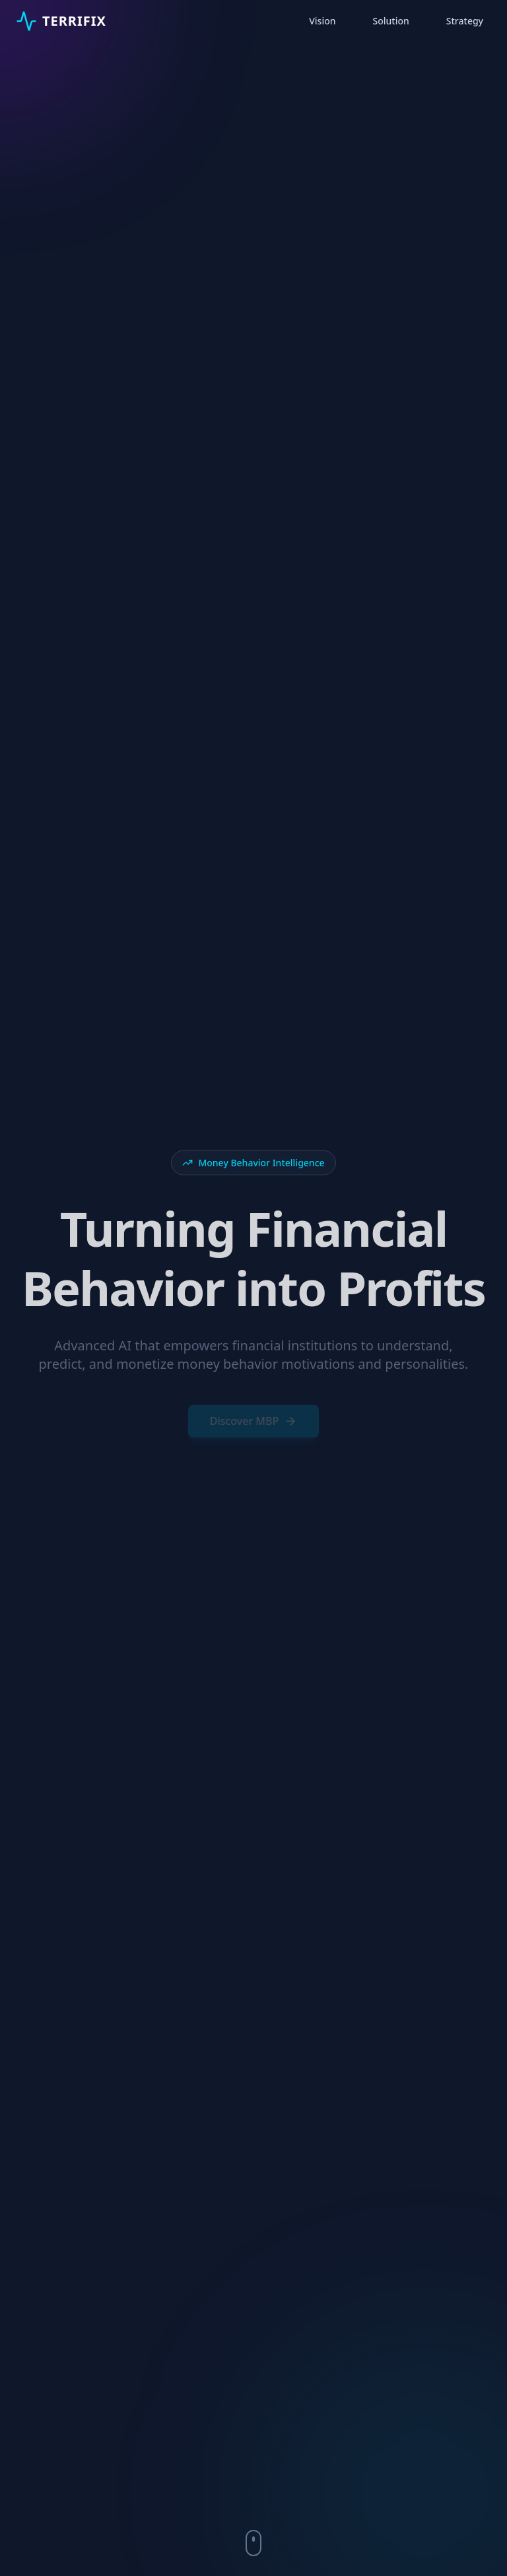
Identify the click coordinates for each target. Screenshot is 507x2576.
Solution (391, 21)
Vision (322, 21)
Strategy (464, 21)
